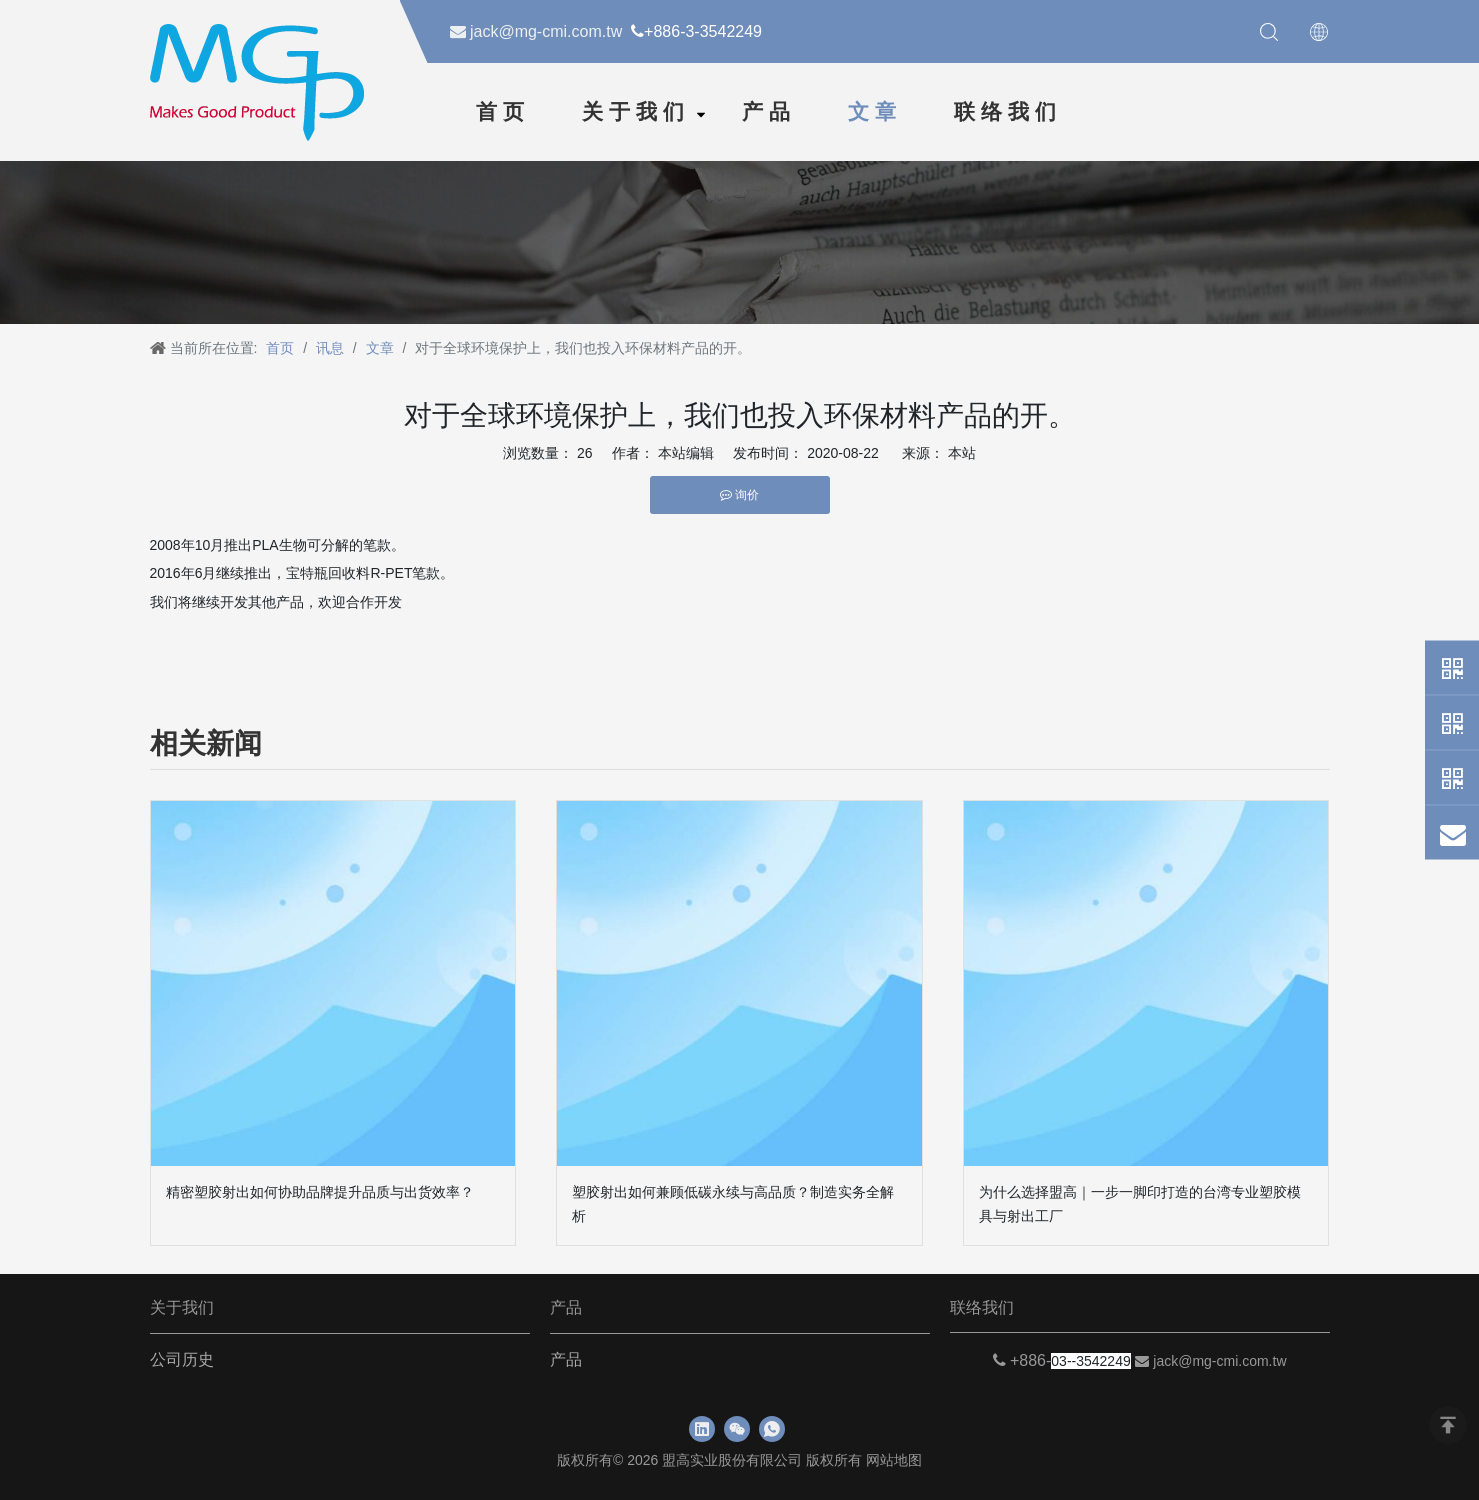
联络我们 (1008, 112)
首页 (503, 112)
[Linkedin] (702, 1429)
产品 (769, 112)
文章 (875, 112)
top (1448, 1425)
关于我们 (636, 112)
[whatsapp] (772, 1429)
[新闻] (739, 239)
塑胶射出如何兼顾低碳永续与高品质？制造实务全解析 (733, 1204)
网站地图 (894, 1460)
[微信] (737, 1429)
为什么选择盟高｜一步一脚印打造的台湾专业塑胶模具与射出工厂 (1140, 1204)
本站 (962, 453)
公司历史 (182, 1359)
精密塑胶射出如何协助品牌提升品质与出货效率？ (320, 1192)
